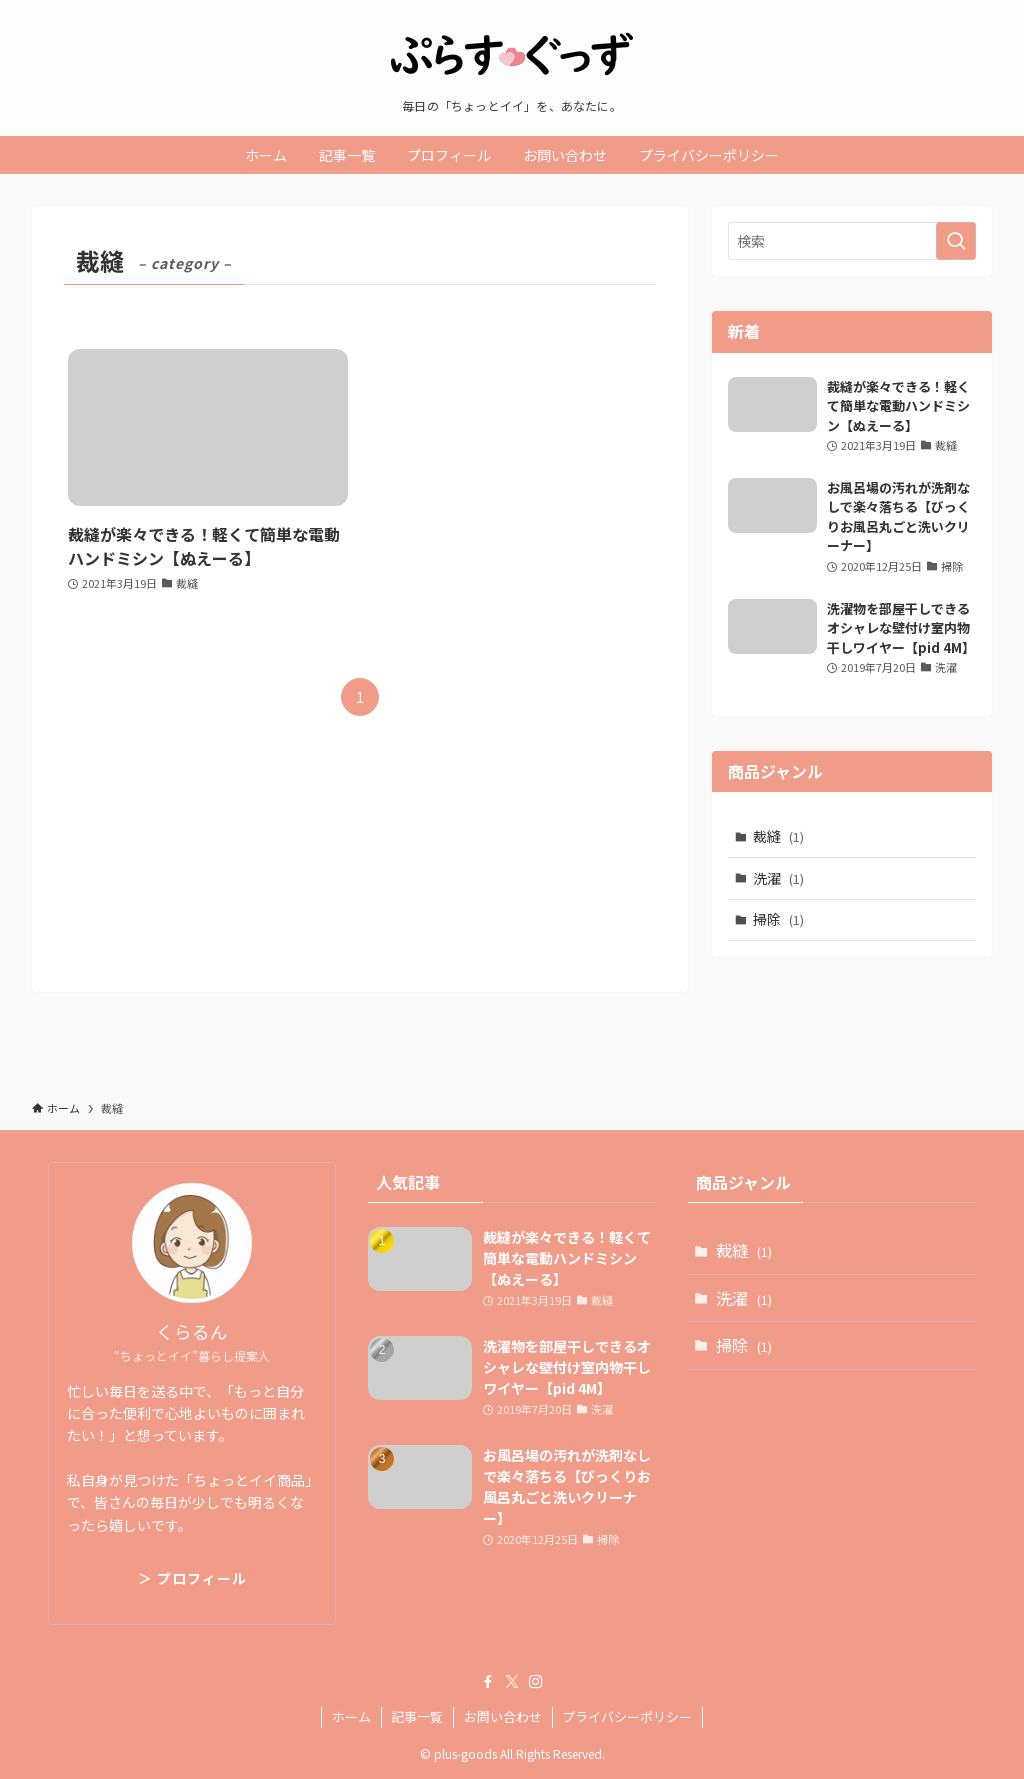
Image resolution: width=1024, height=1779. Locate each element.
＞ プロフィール (192, 1578)
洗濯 (778, 878)
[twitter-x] (512, 1682)
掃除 (778, 919)
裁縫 (778, 836)
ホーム (351, 1716)
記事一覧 (417, 1716)
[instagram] (536, 1682)
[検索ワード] (852, 241)
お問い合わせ (503, 1716)
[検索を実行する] (956, 241)
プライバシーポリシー (627, 1716)
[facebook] (488, 1682)
